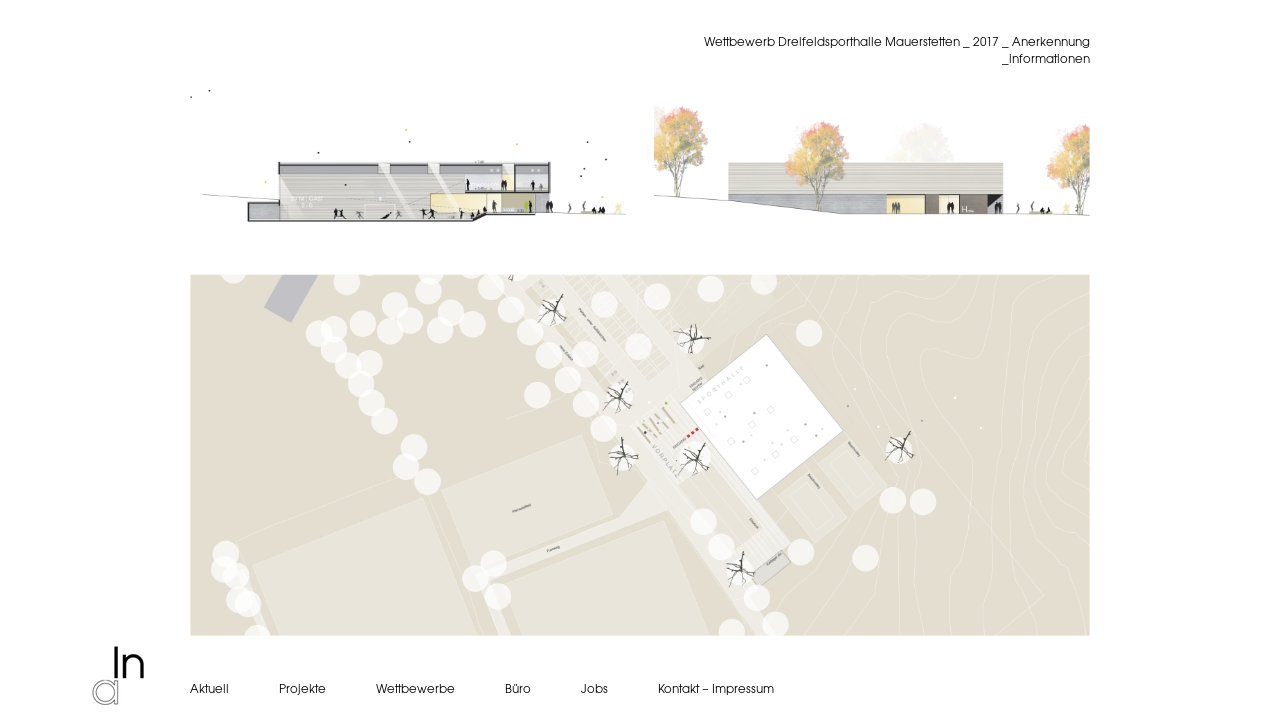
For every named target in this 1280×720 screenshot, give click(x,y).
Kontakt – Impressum (716, 689)
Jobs (594, 689)
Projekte (302, 689)
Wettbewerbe (415, 689)
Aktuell (209, 689)
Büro (518, 689)
